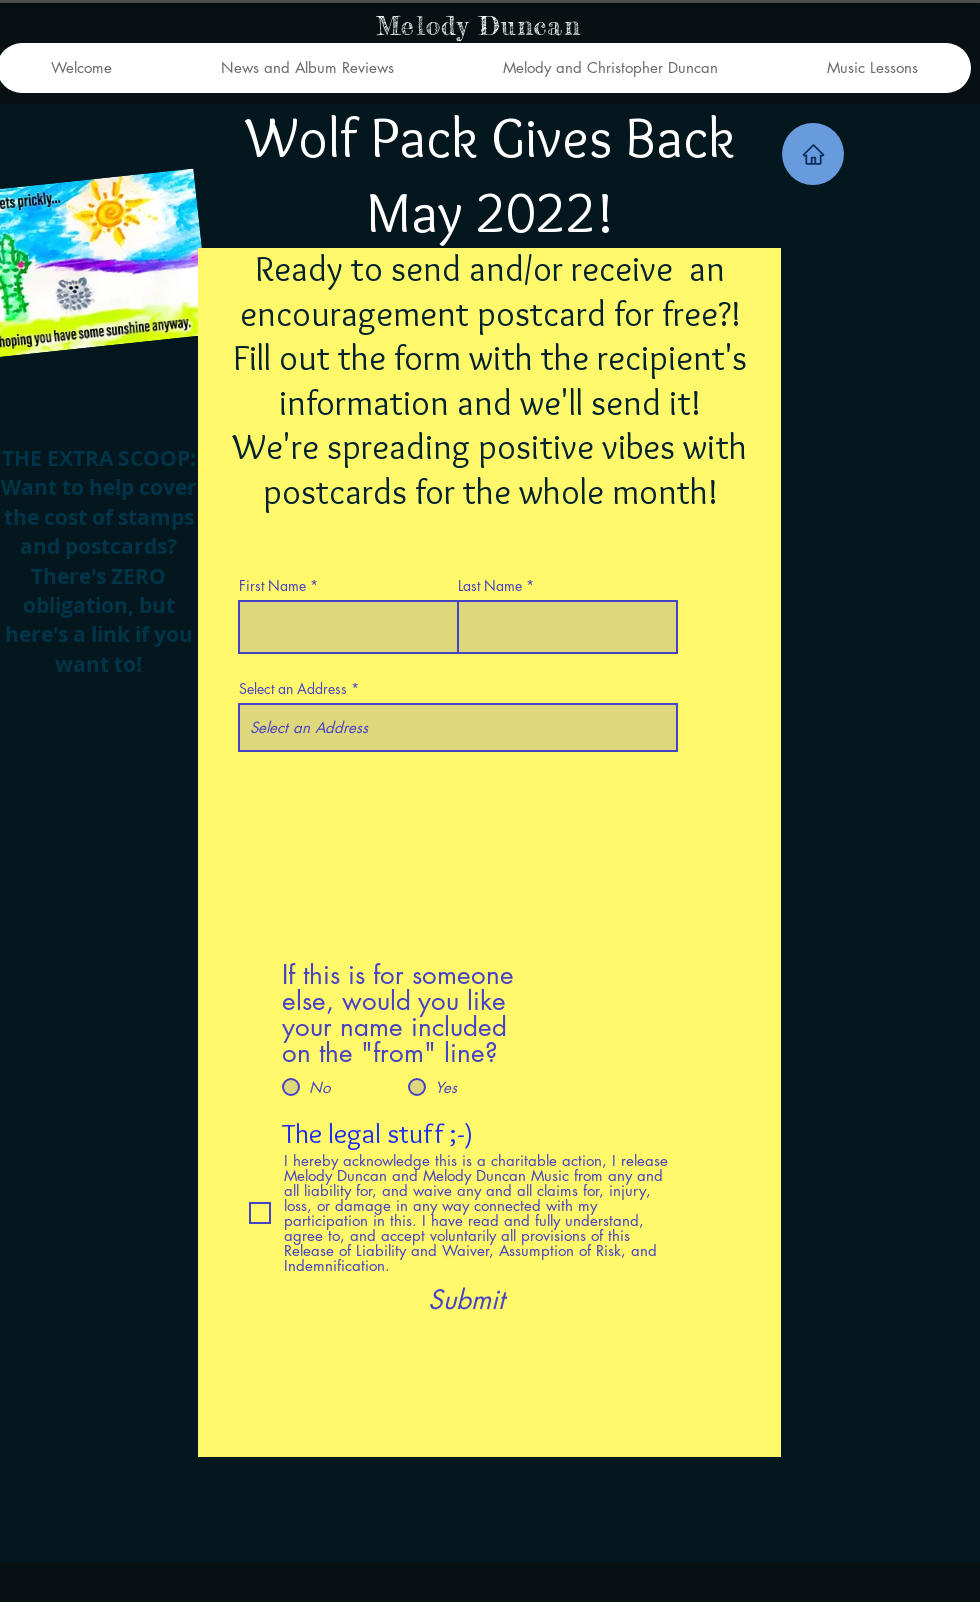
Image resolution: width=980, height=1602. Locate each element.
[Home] (813, 154)
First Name (272, 586)
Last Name (490, 586)
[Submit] (465, 1300)
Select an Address (293, 689)
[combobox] (458, 727)
